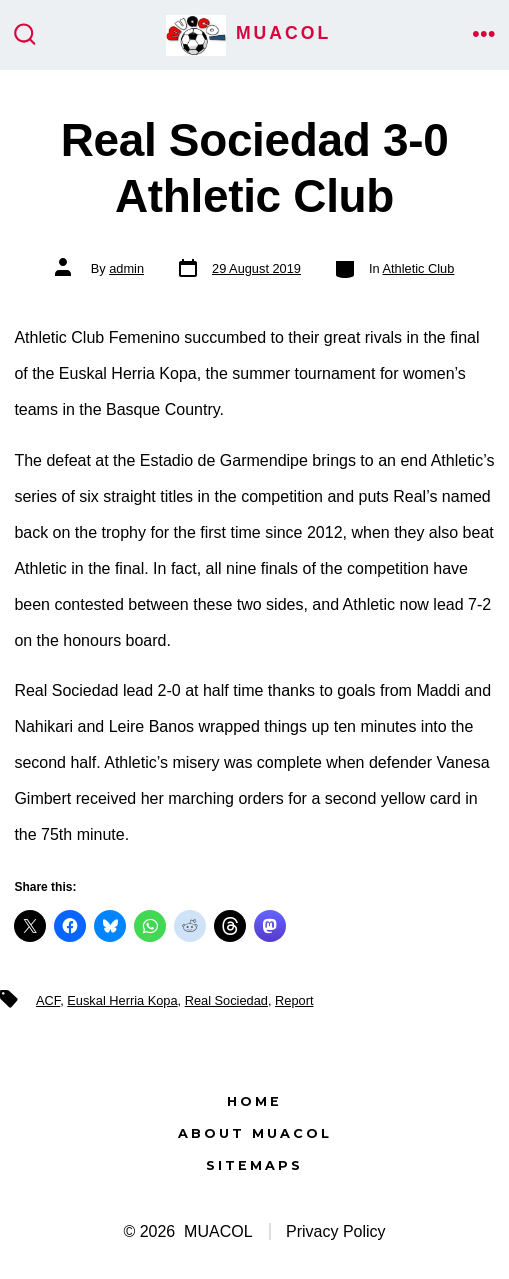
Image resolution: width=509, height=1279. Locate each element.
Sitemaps (254, 1165)
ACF (48, 1000)
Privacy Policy (336, 1231)
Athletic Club (419, 268)
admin (126, 268)
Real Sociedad (226, 1000)
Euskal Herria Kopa (122, 1000)
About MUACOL (255, 1133)
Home (254, 1101)
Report (294, 1000)
